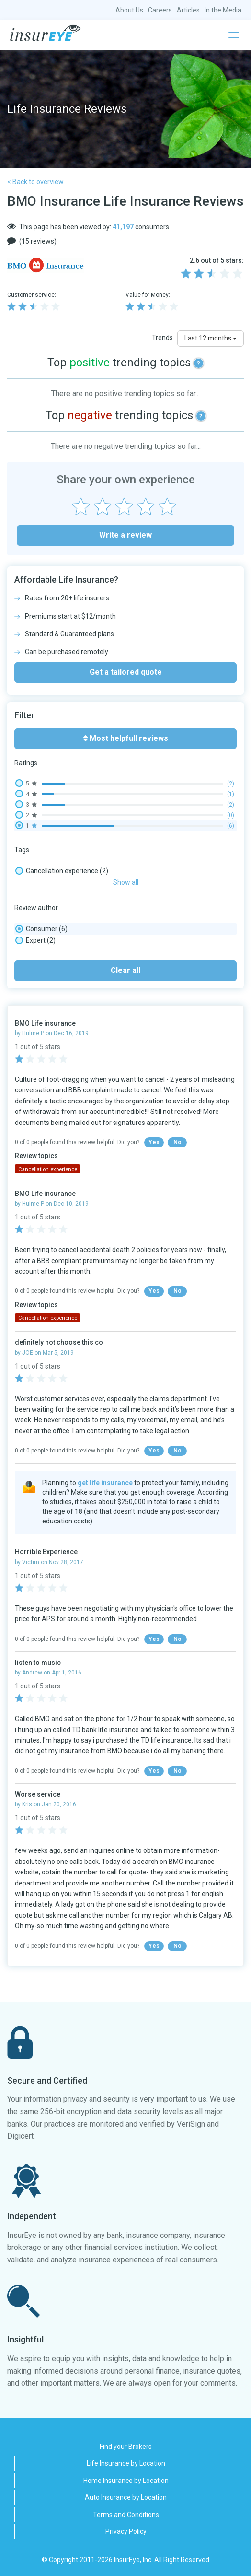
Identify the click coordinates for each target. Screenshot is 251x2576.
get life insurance (105, 1483)
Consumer (41, 929)
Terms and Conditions (126, 2514)
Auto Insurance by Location (126, 2497)
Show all (125, 882)
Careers (160, 10)
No (177, 1142)
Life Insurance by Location (126, 2463)
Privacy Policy (126, 2531)
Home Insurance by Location (126, 2480)
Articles (188, 10)
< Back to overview (35, 182)
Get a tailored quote (126, 672)
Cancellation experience (61, 871)
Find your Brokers (126, 2446)
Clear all (125, 970)
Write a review (125, 534)
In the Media (223, 10)
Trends (162, 337)
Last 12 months (210, 338)
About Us (129, 10)
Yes (154, 1142)
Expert (35, 940)
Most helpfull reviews (125, 738)
